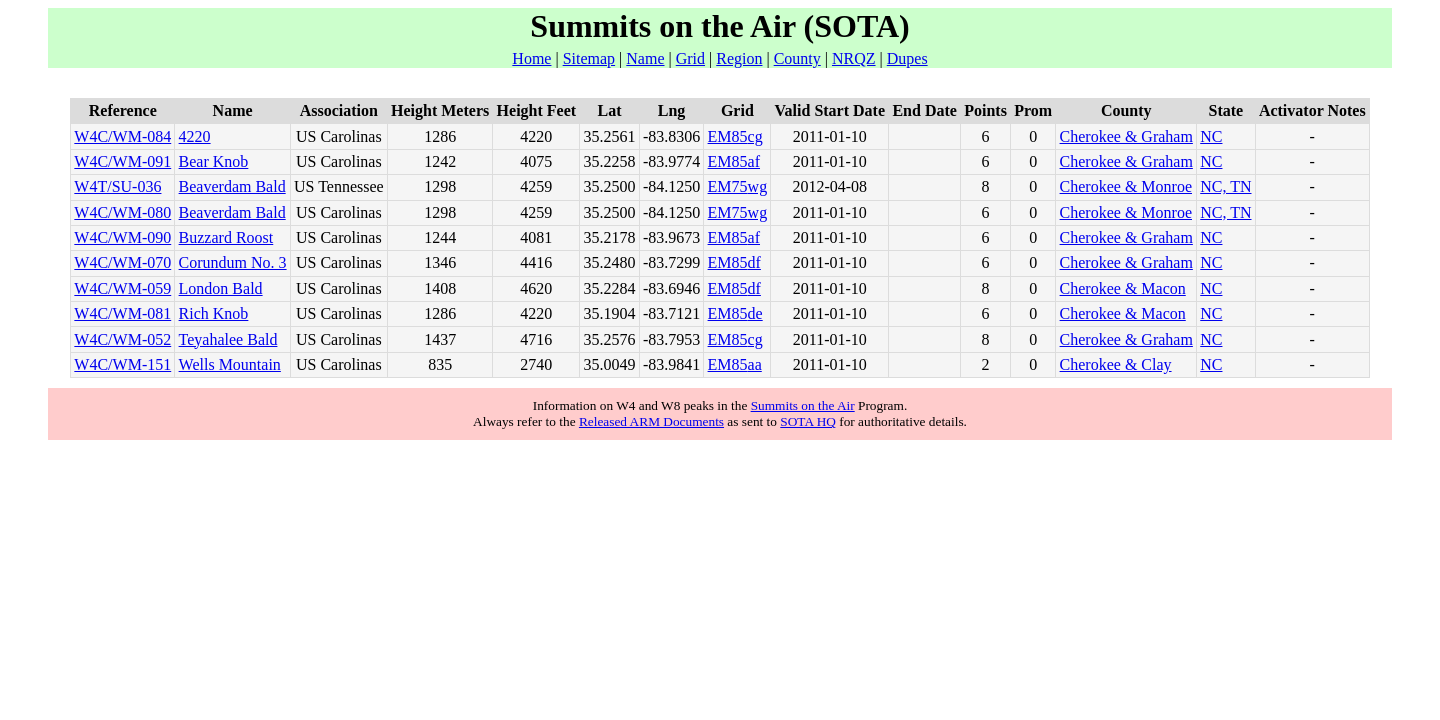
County (797, 58)
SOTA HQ (808, 421)
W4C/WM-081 (122, 313)
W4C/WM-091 (122, 161)
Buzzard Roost (226, 237)
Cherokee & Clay (1116, 364)
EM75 (728, 186)
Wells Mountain (230, 364)
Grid (690, 58)
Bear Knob (214, 161)
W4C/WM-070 (122, 262)
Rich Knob (214, 313)
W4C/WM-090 (122, 237)
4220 (195, 136)
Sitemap (589, 58)
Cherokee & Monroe (1126, 186)
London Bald (221, 288)
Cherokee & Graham (1126, 136)
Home (531, 58)
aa (755, 364)
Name (645, 58)
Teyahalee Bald (228, 339)
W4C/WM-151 (122, 364)
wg (758, 186)
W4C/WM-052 (122, 339)
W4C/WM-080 (122, 212)
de (755, 313)
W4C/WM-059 (122, 288)
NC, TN (1225, 186)
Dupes (907, 58)
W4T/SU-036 (117, 186)
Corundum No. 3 (233, 262)
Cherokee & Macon (1123, 288)
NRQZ (854, 58)
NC (1211, 136)
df (754, 262)
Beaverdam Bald (232, 186)
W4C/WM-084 (122, 136)
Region (739, 58)
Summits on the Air (803, 405)
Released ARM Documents (651, 421)
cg (755, 136)
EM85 (728, 136)
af (754, 161)
